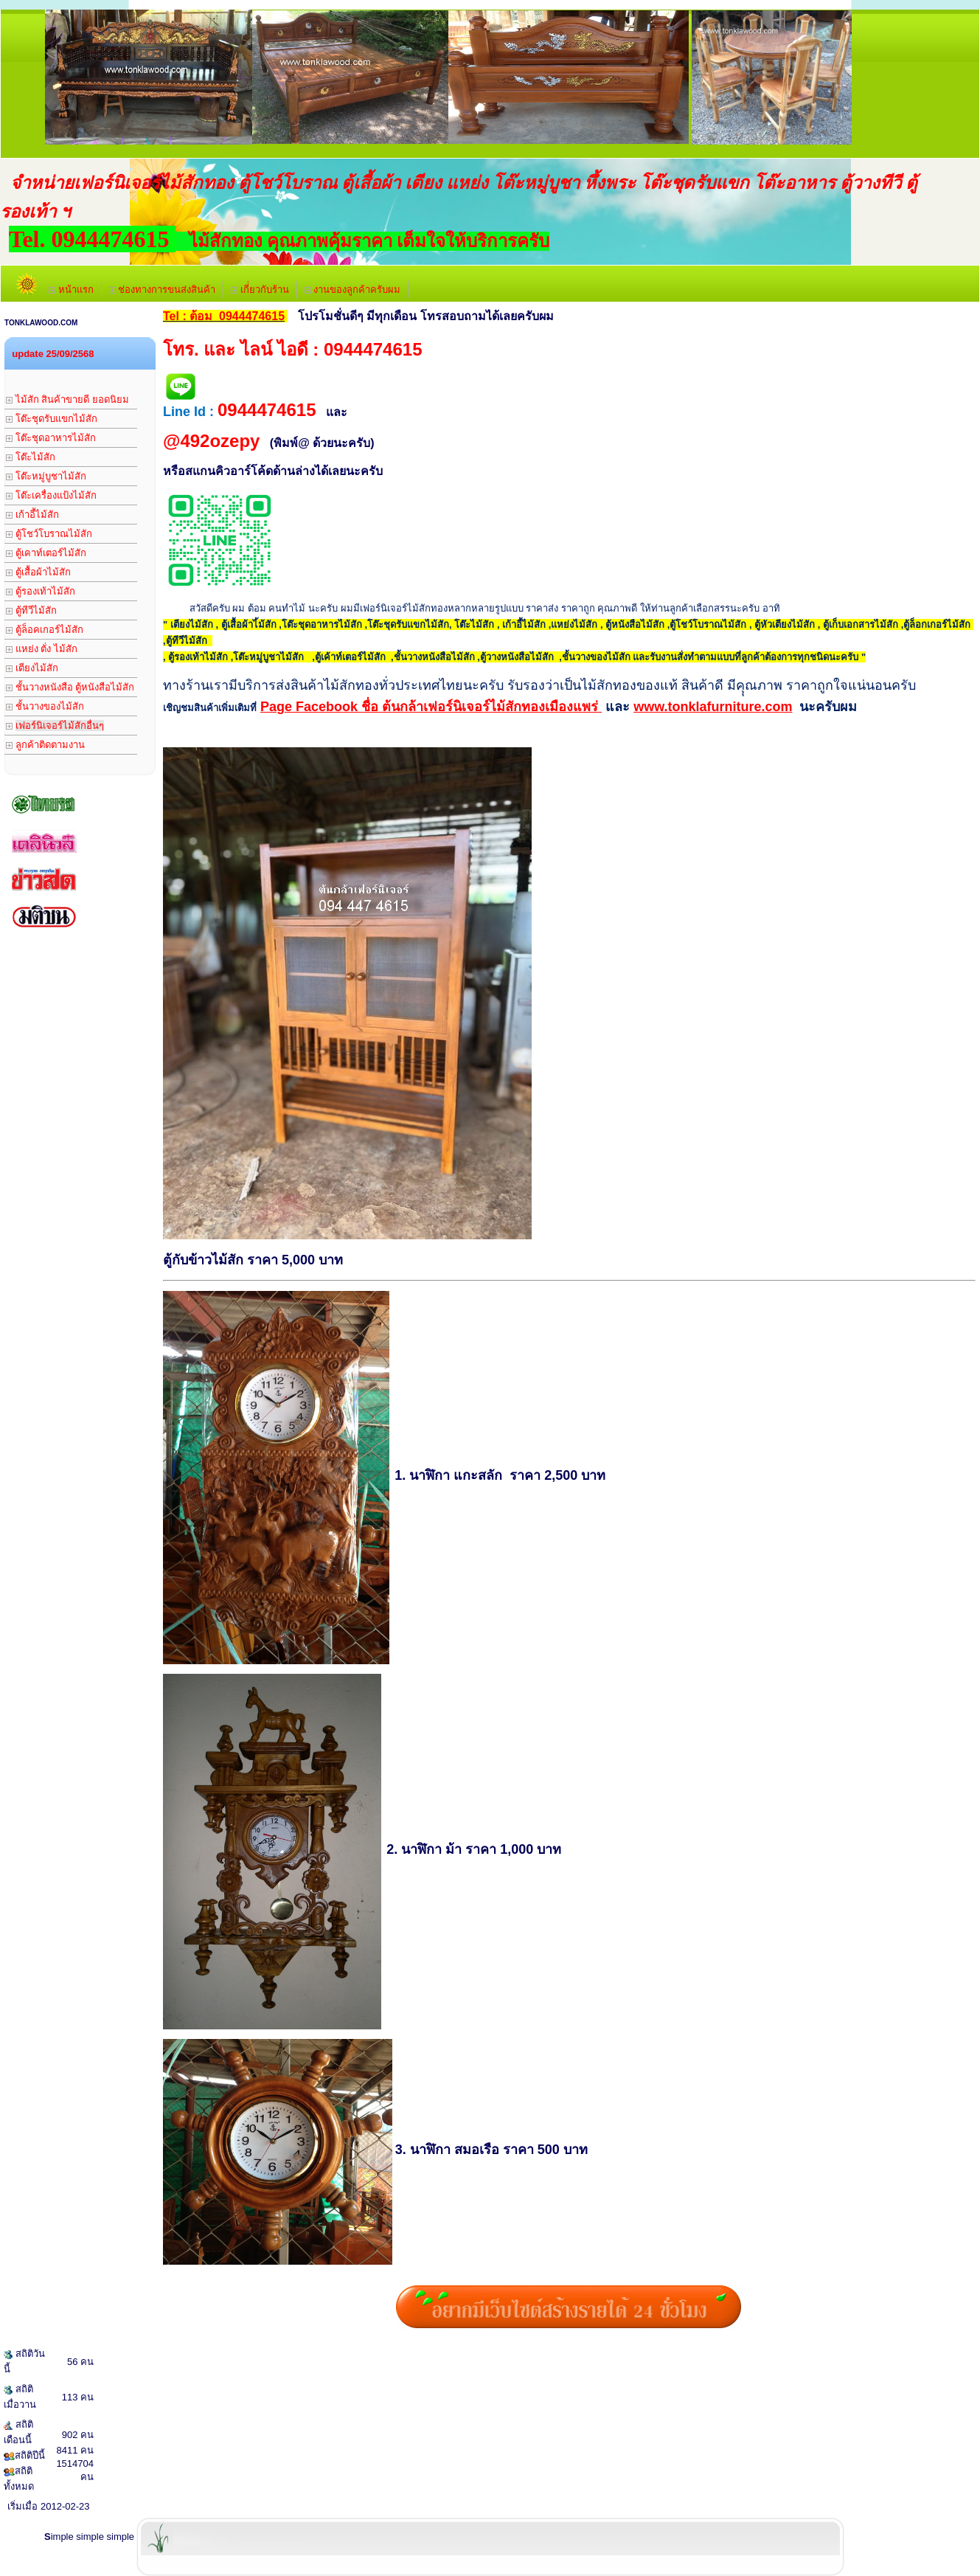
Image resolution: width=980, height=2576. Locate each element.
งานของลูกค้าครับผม (353, 289)
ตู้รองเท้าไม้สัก (40, 591)
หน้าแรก (71, 289)
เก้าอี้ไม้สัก (32, 514)
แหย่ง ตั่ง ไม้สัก (41, 648)
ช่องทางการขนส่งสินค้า (162, 289)
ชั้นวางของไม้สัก (45, 706)
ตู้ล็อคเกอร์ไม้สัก (44, 629)
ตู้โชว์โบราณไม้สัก (49, 533)
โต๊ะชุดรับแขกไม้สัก (51, 418)
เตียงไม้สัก (32, 668)
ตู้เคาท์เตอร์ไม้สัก (46, 552)
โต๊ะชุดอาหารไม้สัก (51, 437)
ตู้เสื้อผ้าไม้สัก (38, 572)
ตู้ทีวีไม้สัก (31, 610)
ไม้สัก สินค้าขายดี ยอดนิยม (67, 399)
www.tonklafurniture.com (712, 706)
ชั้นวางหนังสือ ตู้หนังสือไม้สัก (70, 687)
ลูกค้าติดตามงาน (45, 744)
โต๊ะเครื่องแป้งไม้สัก (51, 495)
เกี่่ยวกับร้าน (260, 289)
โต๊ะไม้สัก (30, 457)
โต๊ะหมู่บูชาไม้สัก (46, 476)
